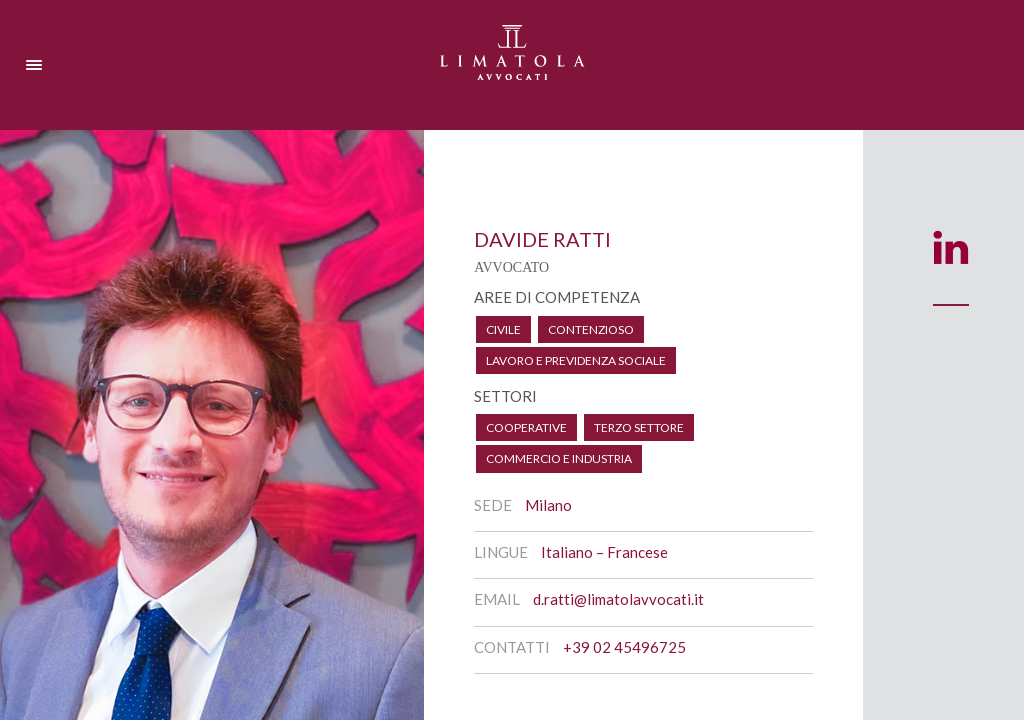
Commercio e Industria (559, 458)
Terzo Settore (639, 427)
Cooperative (526, 427)
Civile (503, 329)
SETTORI (505, 396)
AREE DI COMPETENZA (557, 297)
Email (497, 599)
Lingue (501, 552)
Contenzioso (591, 329)
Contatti (512, 647)
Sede (493, 505)
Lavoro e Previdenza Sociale (576, 360)
